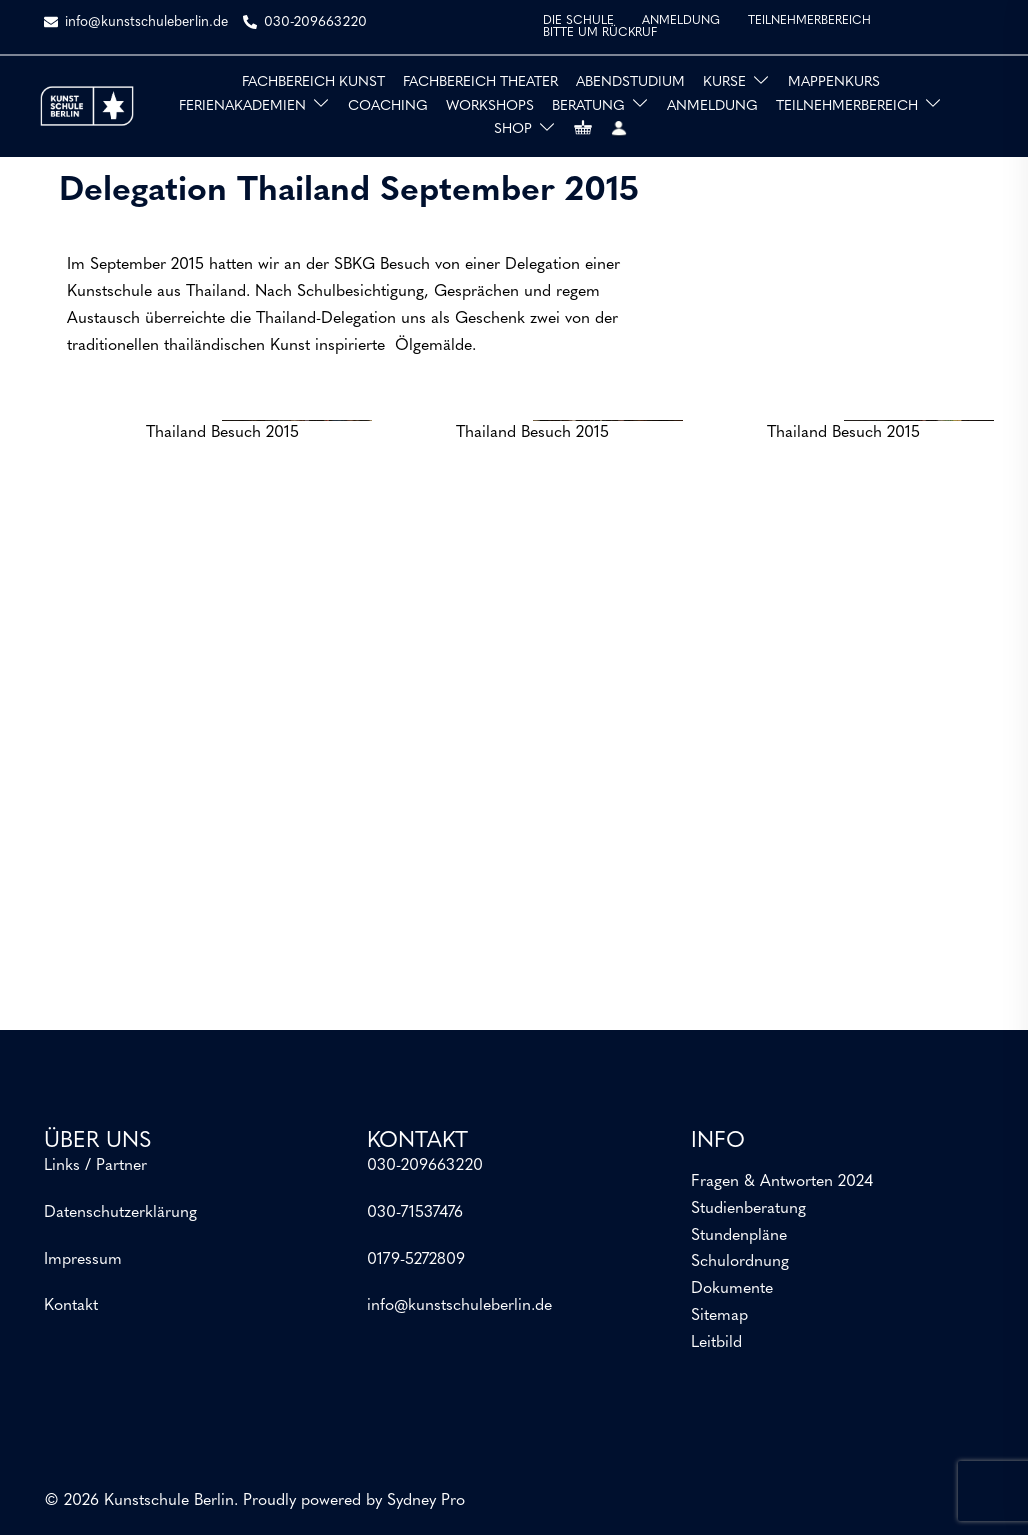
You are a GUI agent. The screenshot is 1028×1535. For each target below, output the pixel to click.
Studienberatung (748, 1209)
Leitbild (716, 1343)
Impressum (83, 1260)
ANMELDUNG (681, 21)
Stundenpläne (739, 1236)
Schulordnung (740, 1262)
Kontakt (71, 1306)
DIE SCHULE (578, 21)
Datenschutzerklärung (120, 1213)
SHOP (513, 129)
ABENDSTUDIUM (630, 82)
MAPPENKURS (834, 82)
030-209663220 (425, 1166)
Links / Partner (95, 1166)
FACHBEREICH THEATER (480, 82)
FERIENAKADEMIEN (242, 106)
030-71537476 (415, 1213)
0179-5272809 (416, 1260)
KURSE (724, 82)
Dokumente (732, 1289)
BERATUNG (588, 106)
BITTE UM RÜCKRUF (600, 33)
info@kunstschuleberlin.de (459, 1306)
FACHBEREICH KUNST (313, 82)
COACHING (388, 106)
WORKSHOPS (490, 106)
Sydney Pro (426, 1501)
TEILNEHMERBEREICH (809, 21)
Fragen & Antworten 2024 (782, 1182)
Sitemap (719, 1316)
